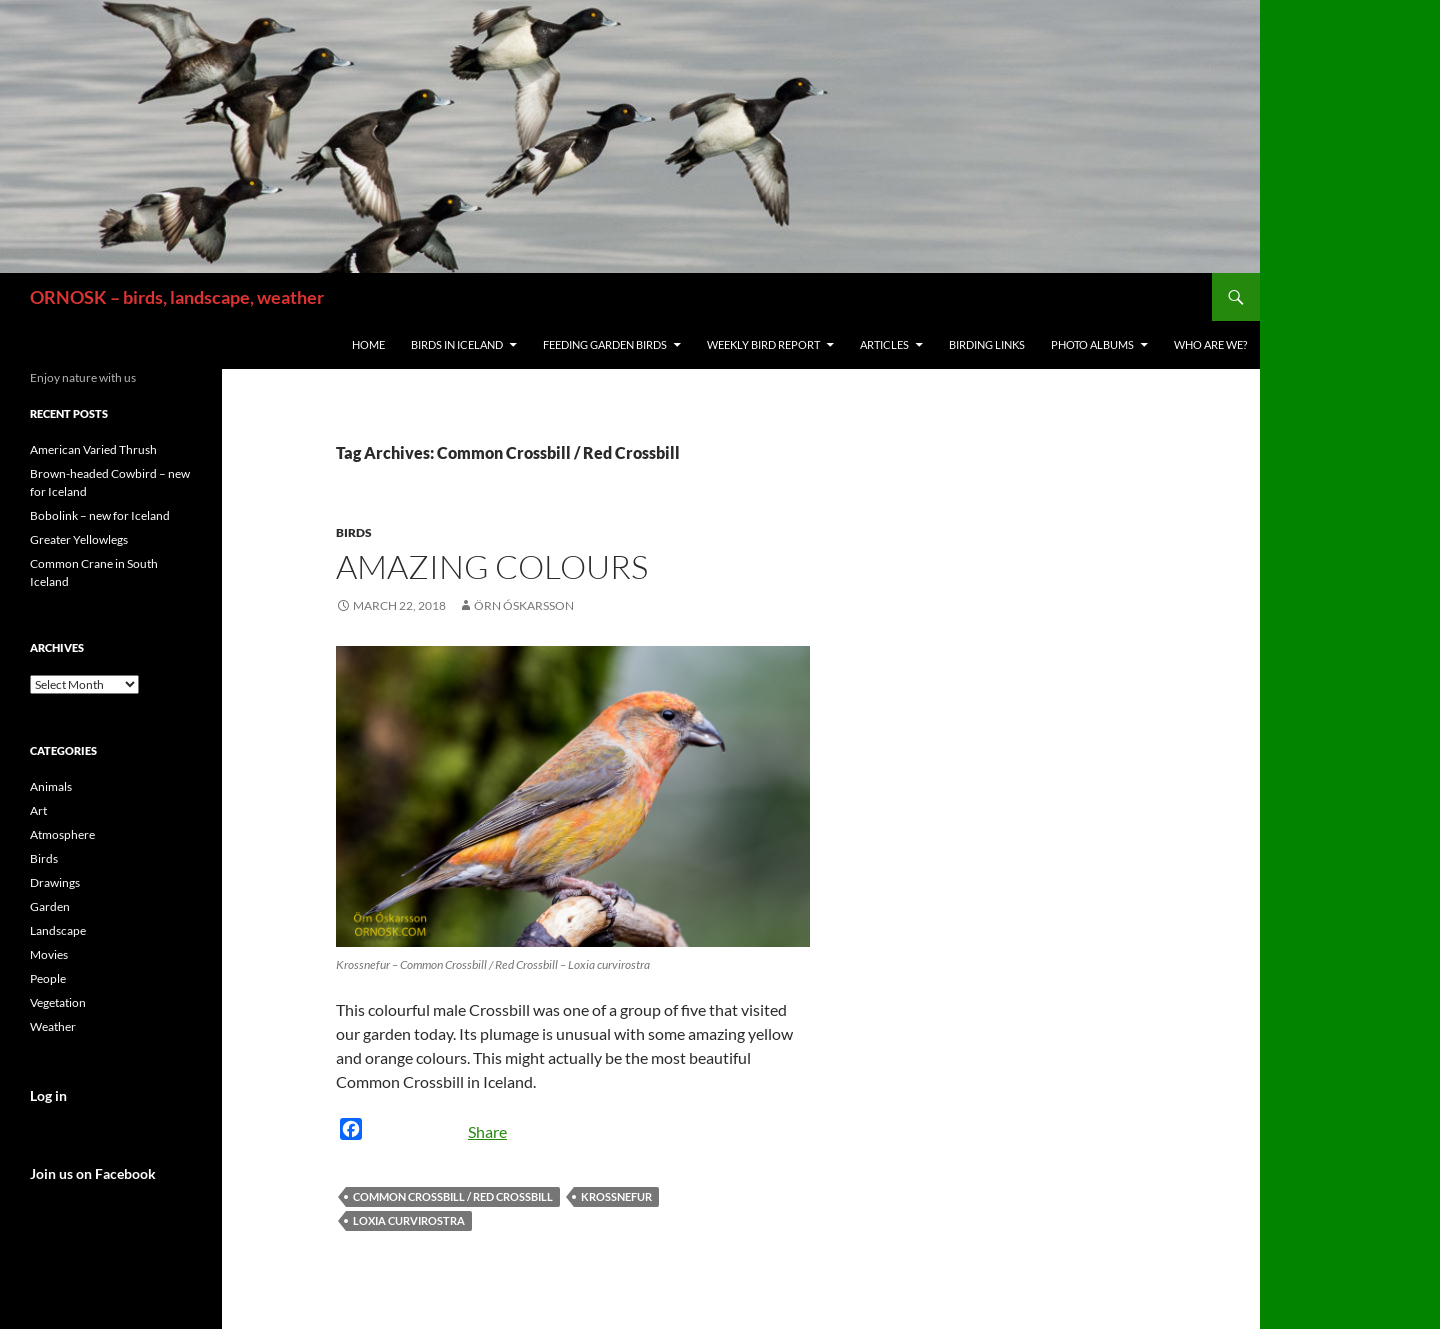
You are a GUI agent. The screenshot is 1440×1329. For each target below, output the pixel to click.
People (48, 978)
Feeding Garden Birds (605, 344)
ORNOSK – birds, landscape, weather (177, 297)
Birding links (987, 344)
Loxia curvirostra (409, 1220)
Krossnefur (616, 1196)
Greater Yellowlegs (79, 539)
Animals (51, 786)
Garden (50, 906)
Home (368, 344)
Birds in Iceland (457, 344)
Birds (354, 532)
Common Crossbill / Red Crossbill (453, 1196)
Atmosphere (62, 834)
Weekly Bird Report (763, 344)
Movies (49, 954)
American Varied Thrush (93, 449)
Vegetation (58, 1002)
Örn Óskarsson (524, 605)
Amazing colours (492, 566)
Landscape (58, 930)
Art (38, 810)
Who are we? (1210, 344)
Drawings (55, 882)
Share (487, 1131)
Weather (53, 1026)
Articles (884, 344)
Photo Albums (1092, 344)
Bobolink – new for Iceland (100, 515)
